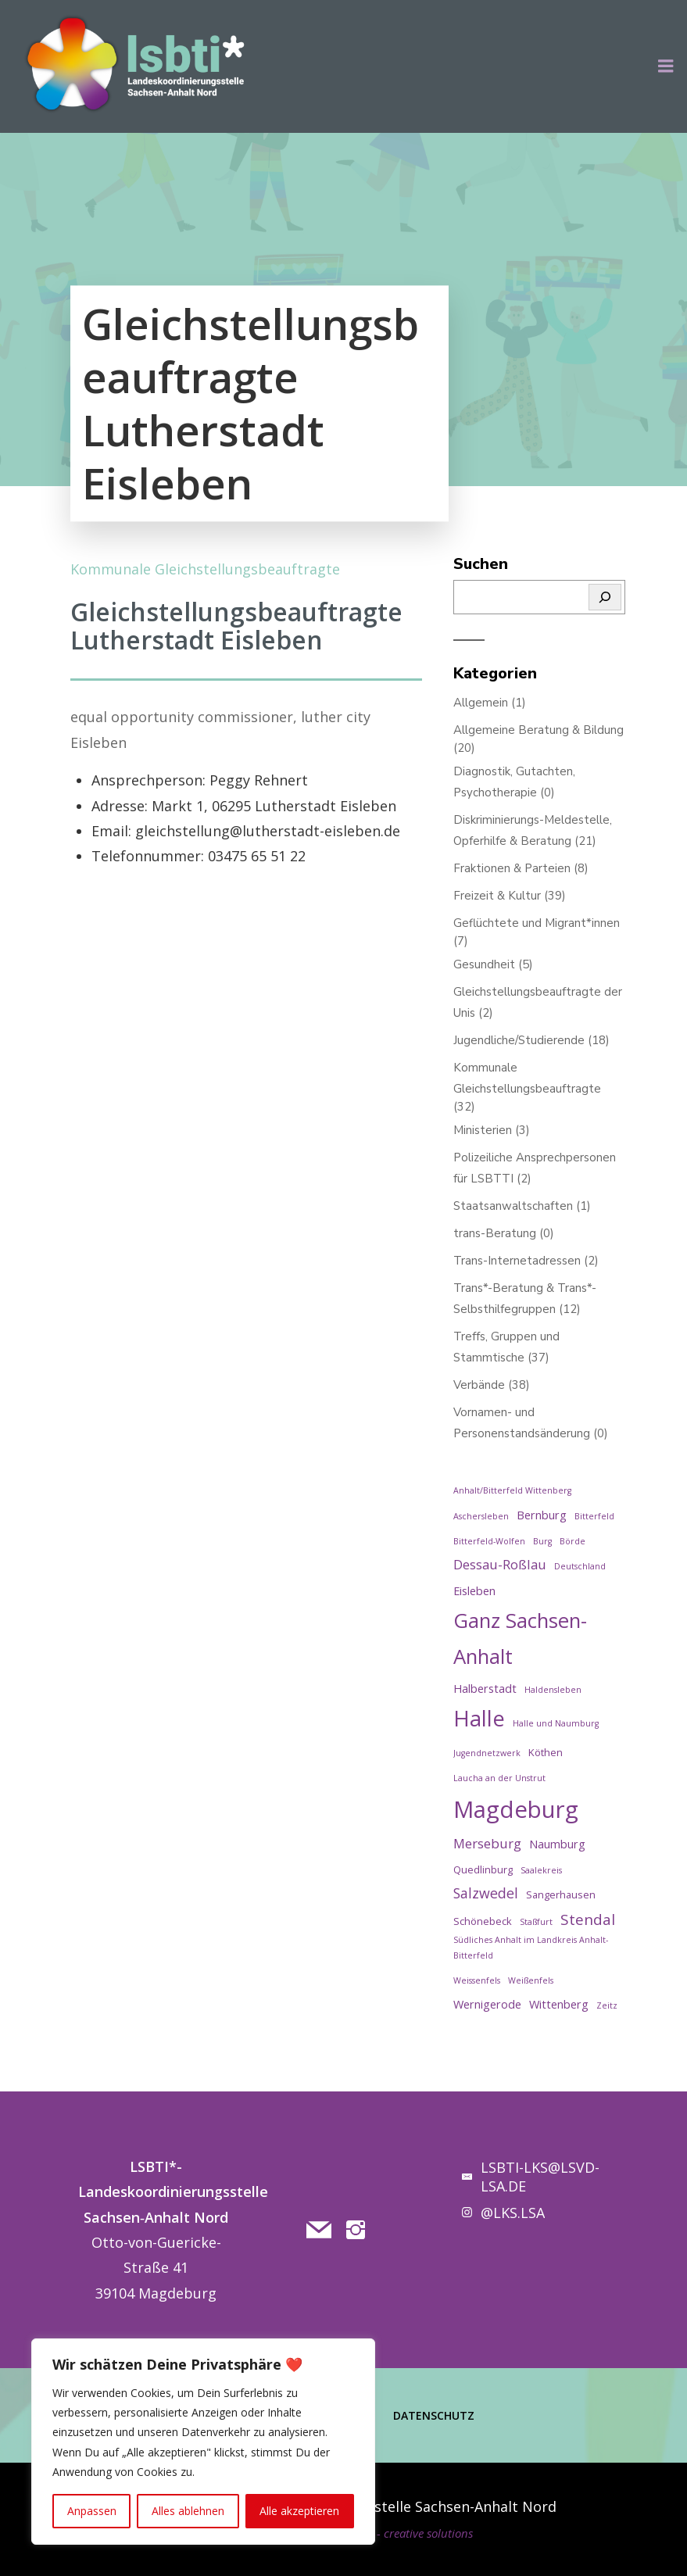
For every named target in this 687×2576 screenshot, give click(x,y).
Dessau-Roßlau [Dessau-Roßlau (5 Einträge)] (499, 1564)
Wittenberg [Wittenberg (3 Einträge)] (559, 2004)
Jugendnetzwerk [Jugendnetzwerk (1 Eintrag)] (487, 1753)
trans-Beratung (494, 1233)
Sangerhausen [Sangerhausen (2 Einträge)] (561, 1894)
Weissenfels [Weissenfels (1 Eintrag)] (476, 1980)
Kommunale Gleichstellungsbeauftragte (205, 569)
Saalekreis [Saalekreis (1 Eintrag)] (541, 1870)
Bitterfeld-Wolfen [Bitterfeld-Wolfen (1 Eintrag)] (489, 1541)
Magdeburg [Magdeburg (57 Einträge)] (515, 1809)
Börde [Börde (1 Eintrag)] (572, 1541)
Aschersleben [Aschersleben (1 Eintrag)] (481, 1516)
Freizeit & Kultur (497, 895)
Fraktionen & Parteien (512, 868)
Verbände (479, 1385)
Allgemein (480, 702)
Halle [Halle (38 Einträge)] (479, 1718)
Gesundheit (484, 964)
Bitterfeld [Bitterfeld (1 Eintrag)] (594, 1516)
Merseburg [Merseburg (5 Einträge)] (487, 1843)
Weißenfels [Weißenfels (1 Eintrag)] (530, 1980)
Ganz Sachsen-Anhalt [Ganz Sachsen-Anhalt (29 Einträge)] (520, 1638)
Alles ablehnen (188, 2510)
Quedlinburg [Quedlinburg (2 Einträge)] (483, 1869)
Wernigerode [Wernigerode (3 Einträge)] (487, 2004)
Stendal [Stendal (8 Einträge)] (587, 1919)
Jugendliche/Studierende (519, 1040)
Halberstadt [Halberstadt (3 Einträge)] (485, 1688)
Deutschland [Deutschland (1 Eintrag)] (580, 1566)
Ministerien (482, 1130)
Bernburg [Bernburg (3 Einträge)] (542, 1515)
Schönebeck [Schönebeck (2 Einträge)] (482, 1921)
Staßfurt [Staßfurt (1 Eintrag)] (536, 1921)
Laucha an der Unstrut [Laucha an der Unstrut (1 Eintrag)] (499, 1778)
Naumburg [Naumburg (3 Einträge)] (557, 1844)
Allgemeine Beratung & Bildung (538, 730)
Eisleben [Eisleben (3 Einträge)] (474, 1590)
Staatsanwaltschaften (513, 1206)
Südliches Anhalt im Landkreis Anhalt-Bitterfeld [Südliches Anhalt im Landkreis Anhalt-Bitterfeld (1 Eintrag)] (530, 1947)
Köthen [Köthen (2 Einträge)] (545, 1752)
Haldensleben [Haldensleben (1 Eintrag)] (552, 1689)
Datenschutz (433, 2415)
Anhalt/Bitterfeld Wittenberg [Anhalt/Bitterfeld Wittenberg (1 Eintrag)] (512, 1490)
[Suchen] (605, 597)
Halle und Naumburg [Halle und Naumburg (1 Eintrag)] (556, 1723)
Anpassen (91, 2510)
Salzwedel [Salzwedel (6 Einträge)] (485, 1893)
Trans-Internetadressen (517, 1260)
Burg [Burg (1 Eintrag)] (542, 1541)
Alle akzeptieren (299, 2510)
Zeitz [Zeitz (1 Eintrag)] (606, 2005)
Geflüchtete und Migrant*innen (536, 923)
